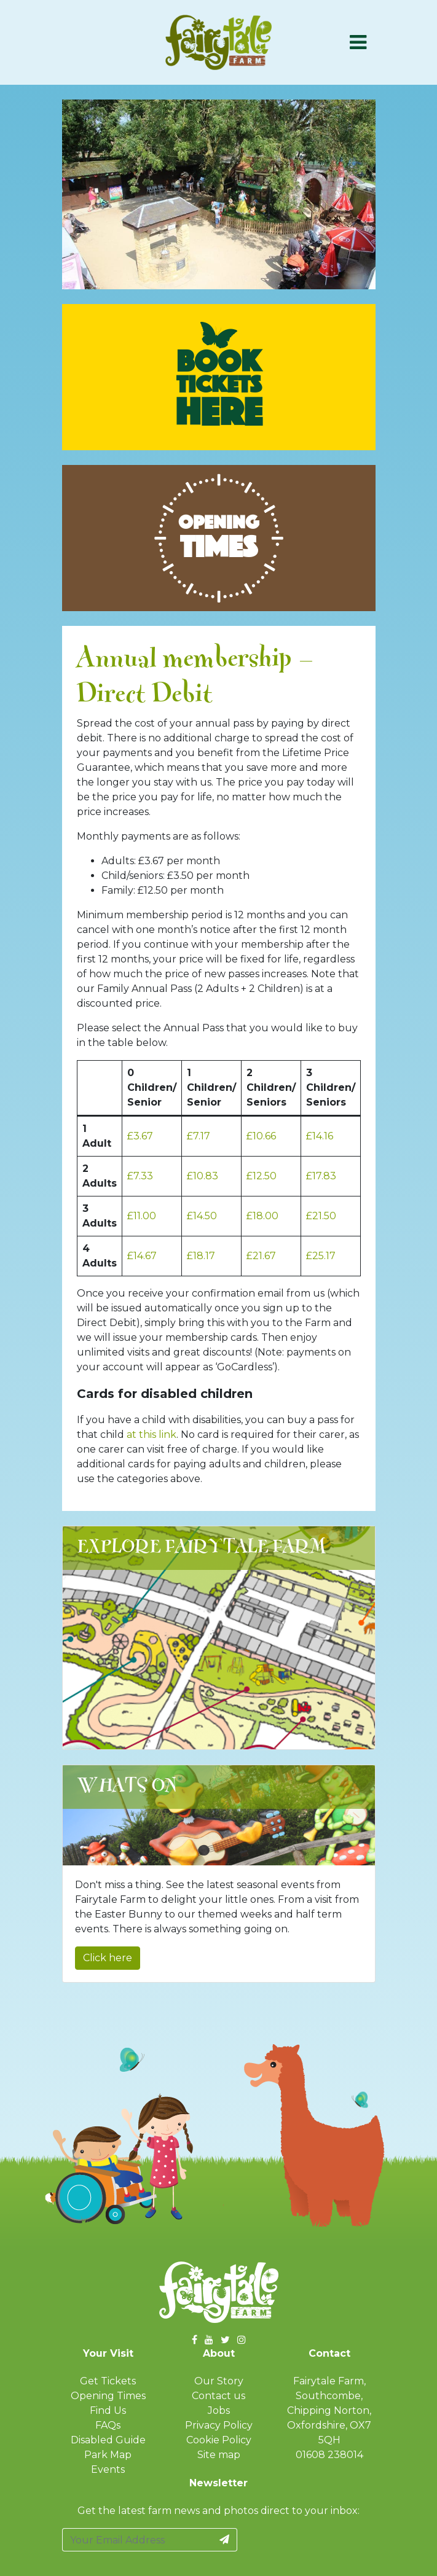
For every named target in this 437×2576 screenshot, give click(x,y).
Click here (107, 1958)
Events (108, 2469)
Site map (218, 2455)
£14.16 (319, 1136)
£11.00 (141, 1216)
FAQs (107, 2425)
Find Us (108, 2410)
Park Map (108, 2455)
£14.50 (202, 1216)
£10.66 (261, 1136)
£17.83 (321, 1176)
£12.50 (261, 1176)
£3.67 (140, 1136)
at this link (151, 1434)
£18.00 (262, 1216)
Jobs (219, 2410)
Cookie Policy (218, 2440)
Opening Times (108, 2396)
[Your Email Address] (137, 2539)
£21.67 (261, 1256)
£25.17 (321, 1256)
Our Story (218, 2381)
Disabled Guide (108, 2440)
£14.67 (142, 1256)
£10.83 (202, 1176)
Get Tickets (108, 2381)
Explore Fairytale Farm (201, 1547)
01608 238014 (329, 2455)
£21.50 (321, 1216)
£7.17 (198, 1136)
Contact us (218, 2396)
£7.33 (140, 1176)
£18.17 (201, 1256)
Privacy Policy (219, 2425)
